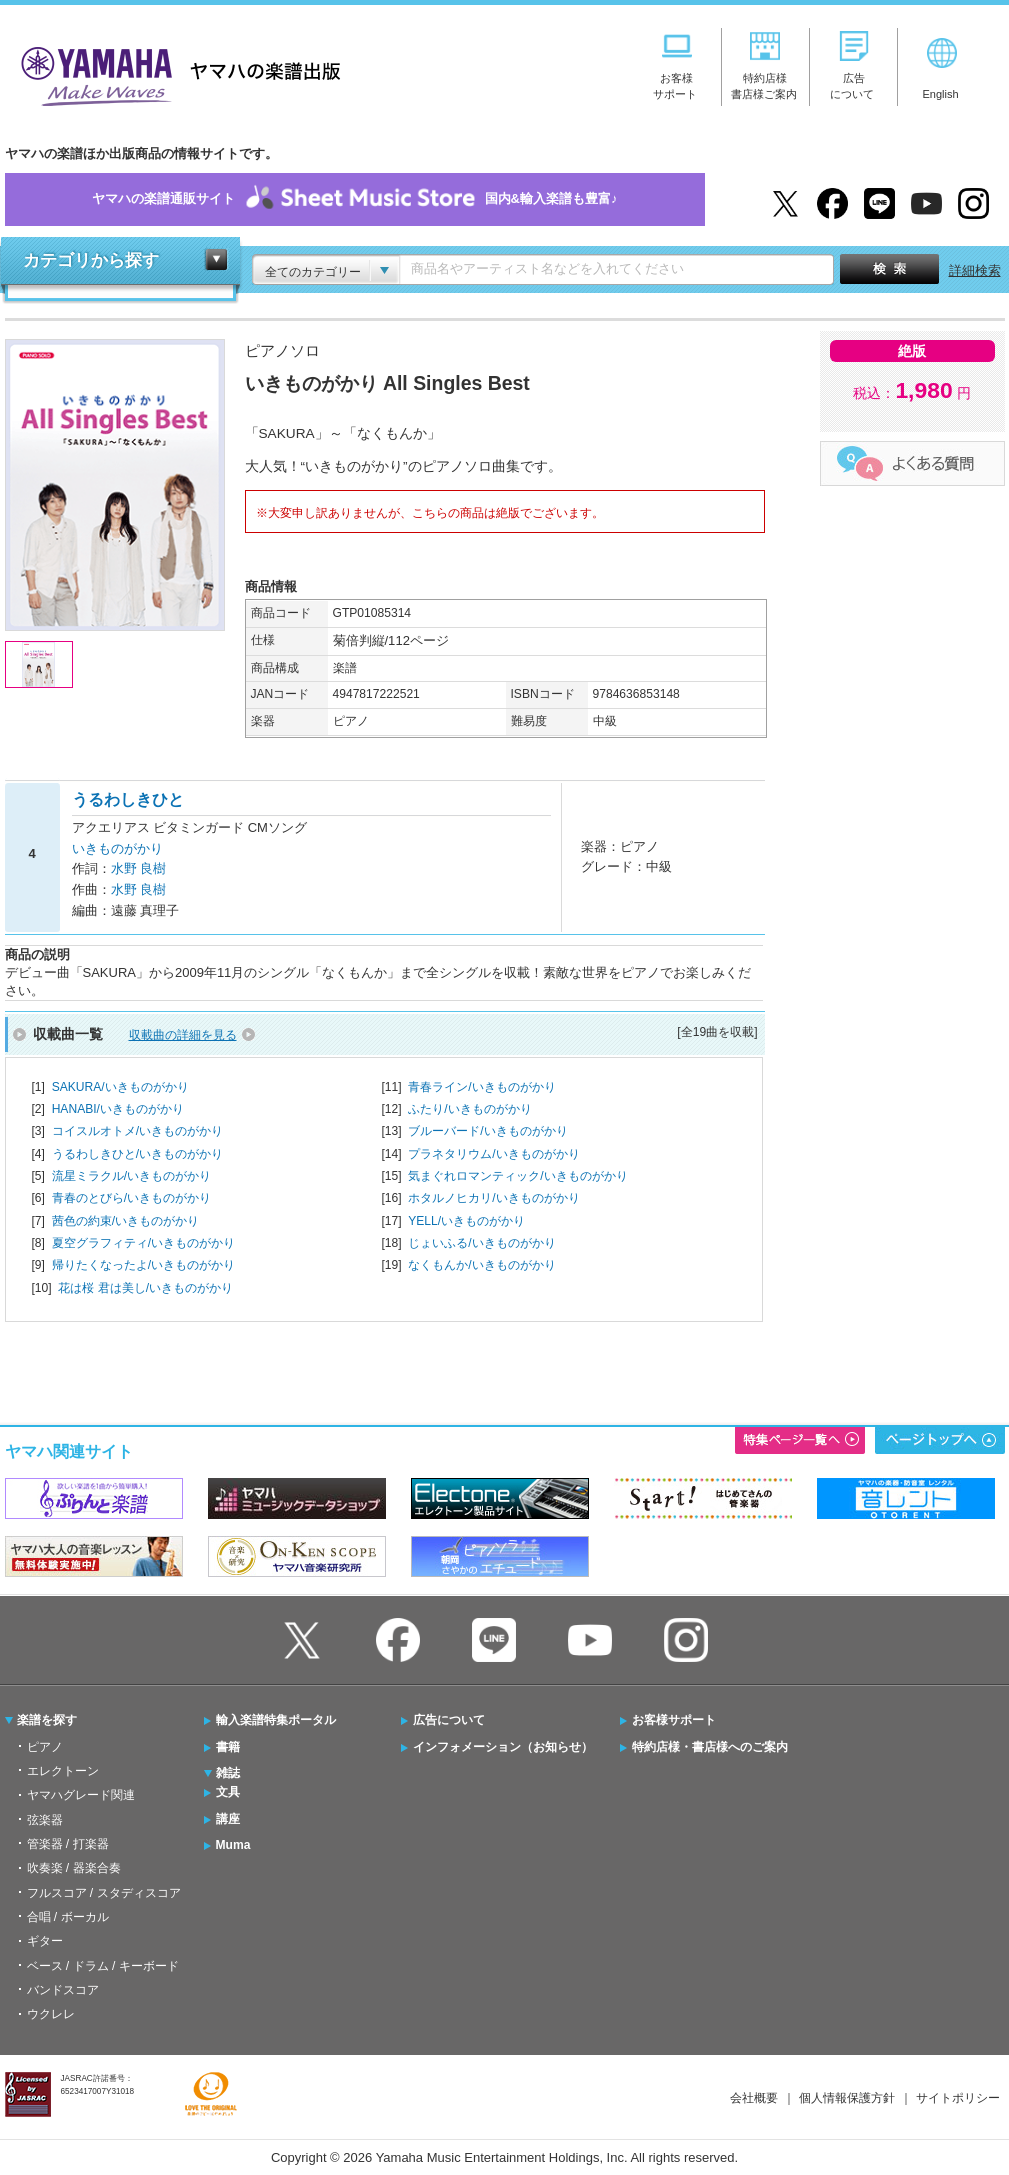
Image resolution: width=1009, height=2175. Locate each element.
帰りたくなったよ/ (143, 1265)
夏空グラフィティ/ (143, 1243)
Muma (233, 1845)
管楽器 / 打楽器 (68, 1844)
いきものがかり (117, 848)
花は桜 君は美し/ (145, 1288)
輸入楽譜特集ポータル (276, 1720)
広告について (449, 1720)
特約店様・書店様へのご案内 (710, 1747)
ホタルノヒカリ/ (493, 1198)
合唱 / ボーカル (68, 1917)
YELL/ (466, 1221)
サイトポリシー (958, 2098)
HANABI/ (118, 1109)
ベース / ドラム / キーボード (103, 1966)
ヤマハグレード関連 (81, 1795)
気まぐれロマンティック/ (517, 1176)
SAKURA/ (120, 1087)
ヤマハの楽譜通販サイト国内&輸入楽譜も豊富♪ (355, 199)
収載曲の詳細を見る (183, 1035)
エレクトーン (63, 1771)
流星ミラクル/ (131, 1176)
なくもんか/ (481, 1265)
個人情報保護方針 (847, 2098)
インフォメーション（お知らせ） (503, 1747)
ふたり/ (469, 1109)
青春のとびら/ (131, 1198)
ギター (45, 1941)
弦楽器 (45, 1820)
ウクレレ (51, 2014)
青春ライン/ (481, 1087)
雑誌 (228, 1773)
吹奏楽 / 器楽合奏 (74, 1868)
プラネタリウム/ (493, 1154)
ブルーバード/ (487, 1131)
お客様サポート (674, 1720)
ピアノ (45, 1747)
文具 (228, 1792)
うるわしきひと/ (137, 1154)
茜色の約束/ (125, 1221)
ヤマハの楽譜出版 (175, 73)
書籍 (228, 1747)
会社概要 (754, 2098)
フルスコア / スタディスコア (104, 1893)
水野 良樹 (139, 868)
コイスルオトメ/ (137, 1131)
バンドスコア (63, 1990)
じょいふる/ (481, 1243)
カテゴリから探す (91, 260)
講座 (228, 1819)
